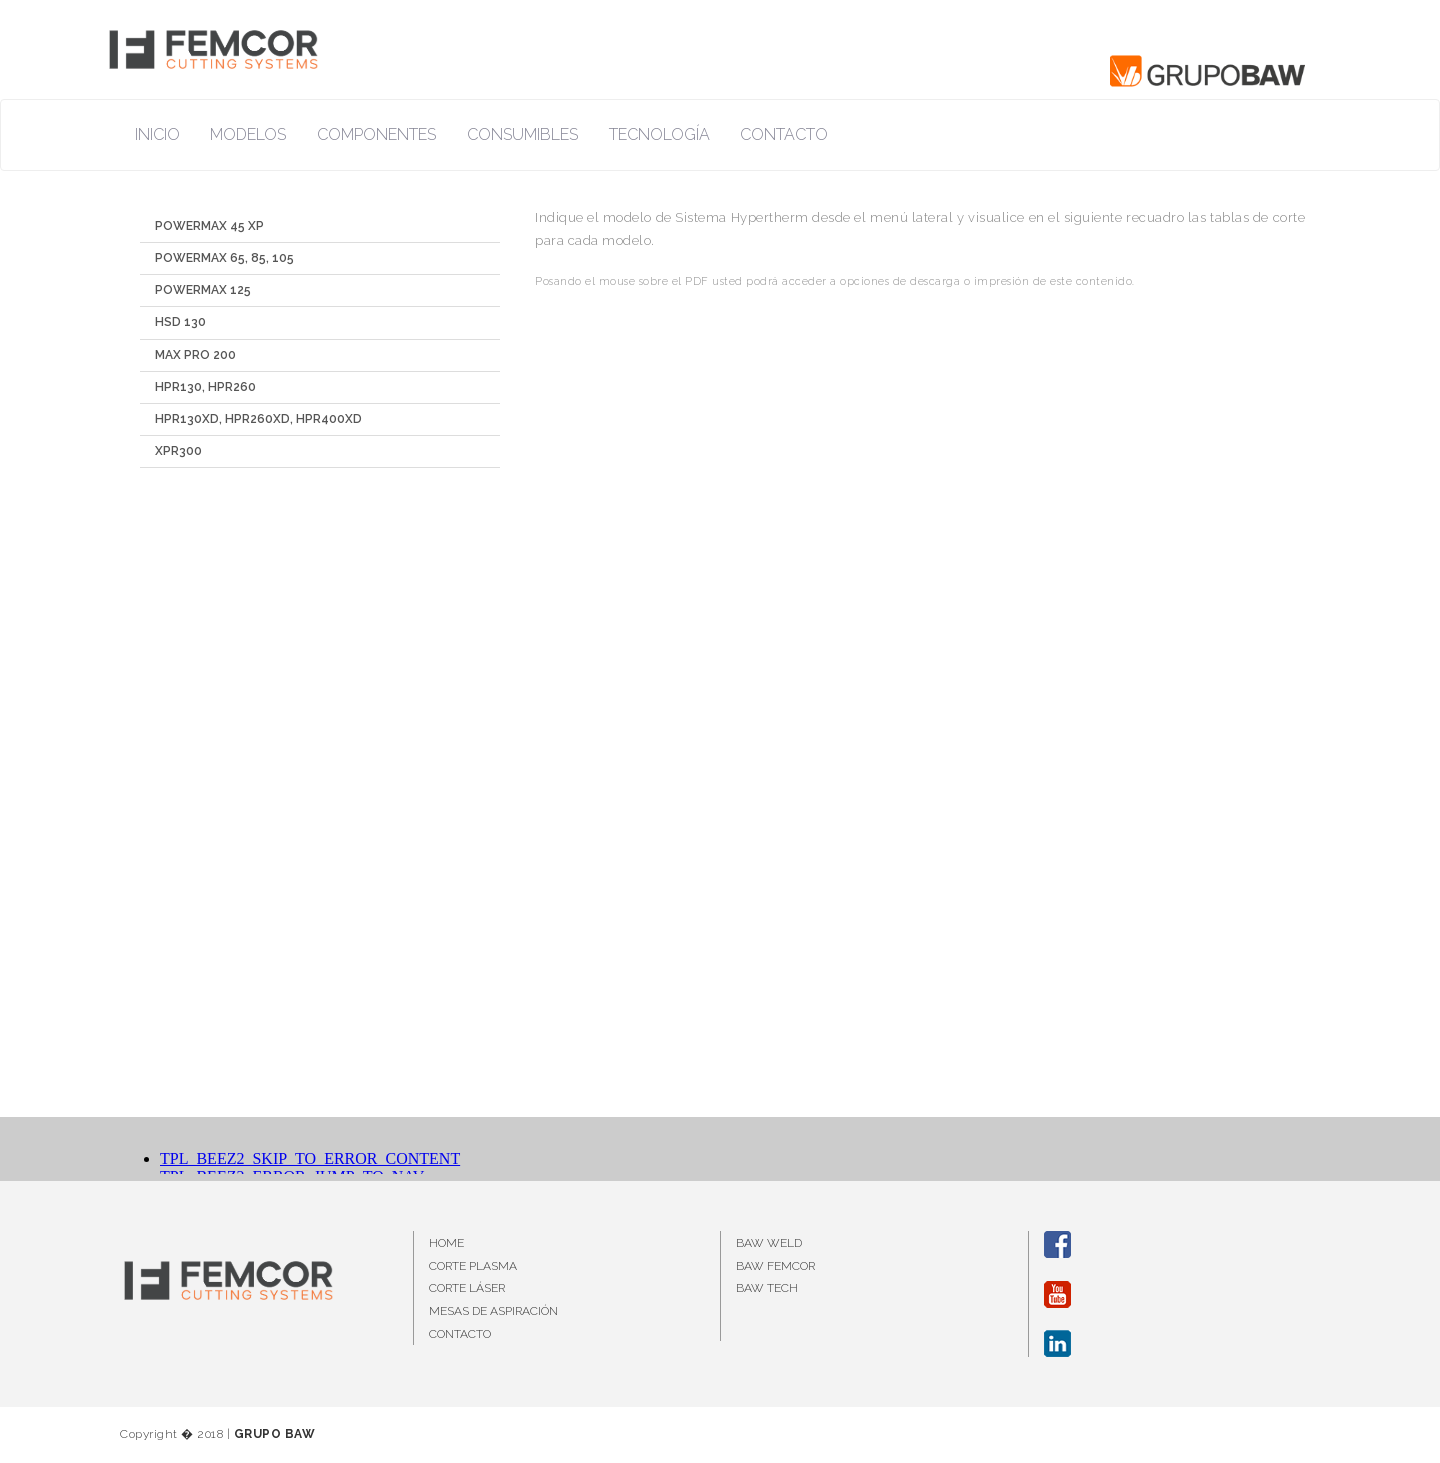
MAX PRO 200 (195, 355)
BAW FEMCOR (775, 1266)
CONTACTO (460, 1334)
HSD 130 (180, 322)
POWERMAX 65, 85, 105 (224, 258)
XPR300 (178, 451)
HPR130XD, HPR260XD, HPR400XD (258, 419)
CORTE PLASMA (473, 1266)
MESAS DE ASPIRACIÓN (493, 1311)
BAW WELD (769, 1243)
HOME (446, 1243)
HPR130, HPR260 (205, 387)
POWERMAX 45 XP (209, 226)
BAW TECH (767, 1288)
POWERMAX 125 (203, 290)
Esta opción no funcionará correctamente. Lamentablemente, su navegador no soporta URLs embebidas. (920, 710)
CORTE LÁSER (467, 1288)
